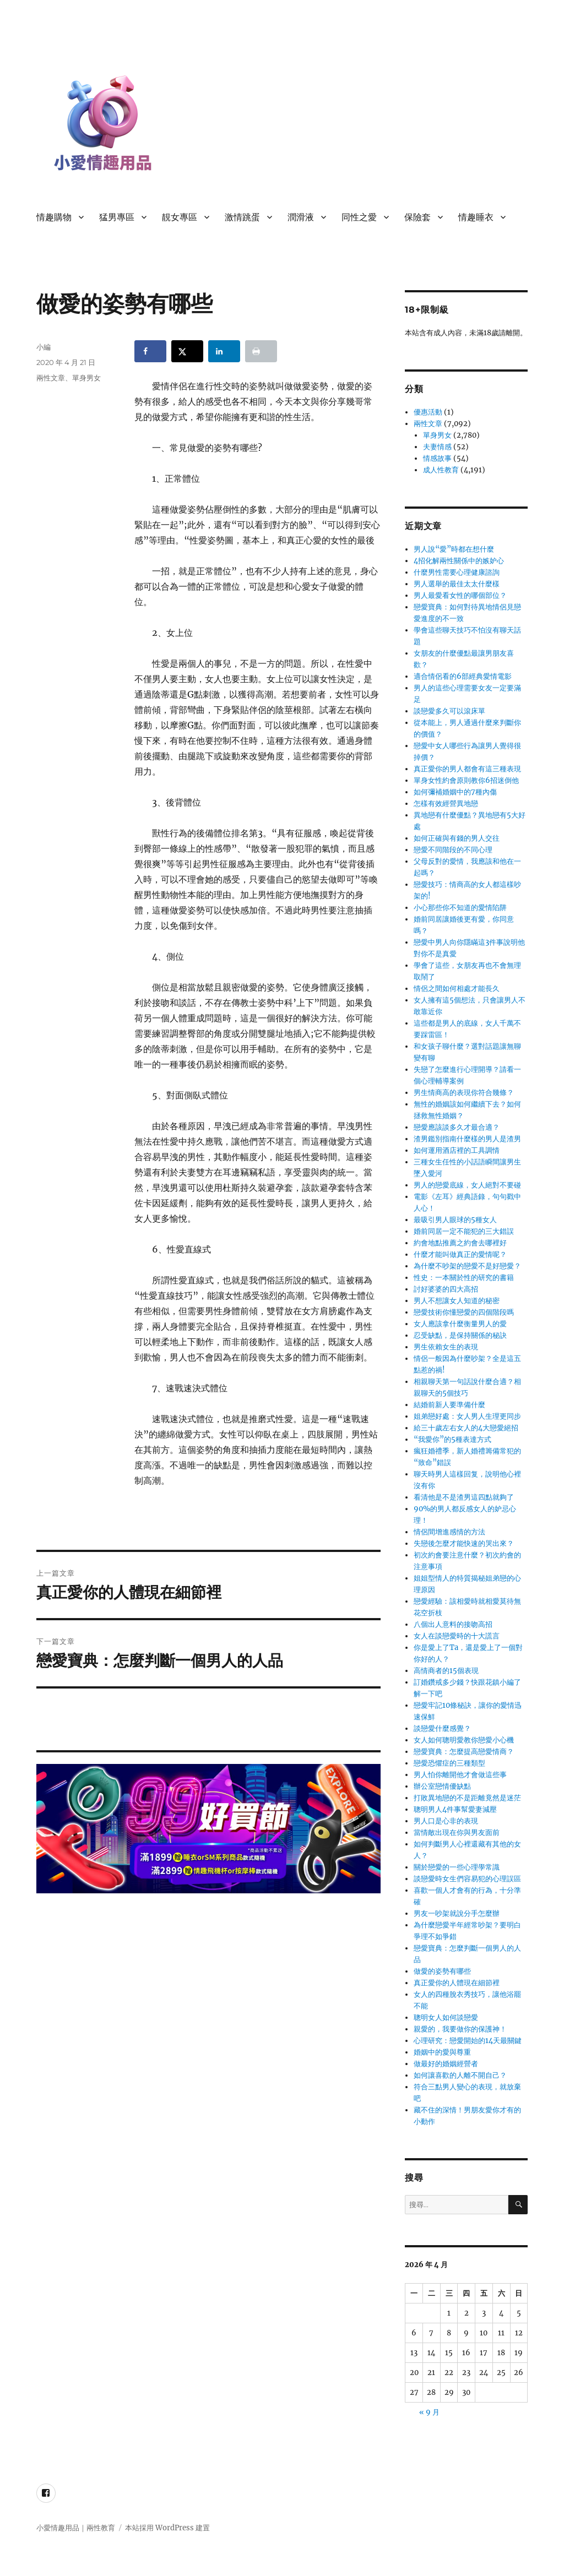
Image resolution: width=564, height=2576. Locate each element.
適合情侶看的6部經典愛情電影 (463, 676)
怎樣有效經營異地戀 (446, 803)
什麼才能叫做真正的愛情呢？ (460, 1254)
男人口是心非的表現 (446, 1821)
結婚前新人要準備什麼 (449, 1404)
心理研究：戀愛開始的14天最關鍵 (468, 2040)
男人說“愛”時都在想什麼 (454, 549)
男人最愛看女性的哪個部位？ (460, 595)
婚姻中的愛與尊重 (442, 2052)
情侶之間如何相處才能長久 (457, 988)
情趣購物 (54, 217)
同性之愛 (359, 217)
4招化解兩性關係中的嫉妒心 (459, 560)
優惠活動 (428, 412)
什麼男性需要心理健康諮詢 (457, 572)
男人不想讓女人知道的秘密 (457, 1300)
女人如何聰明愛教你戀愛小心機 (464, 1740)
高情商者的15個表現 (446, 1670)
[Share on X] (187, 351)
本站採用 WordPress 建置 (167, 2528)
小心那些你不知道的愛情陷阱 (460, 907)
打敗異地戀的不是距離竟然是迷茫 (467, 1797)
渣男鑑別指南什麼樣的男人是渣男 (467, 1138)
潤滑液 (301, 217)
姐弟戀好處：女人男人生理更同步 (467, 1416)
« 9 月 (429, 2412)
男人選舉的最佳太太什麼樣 (457, 584)
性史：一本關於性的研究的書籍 (464, 1277)
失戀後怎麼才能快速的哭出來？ (464, 1543)
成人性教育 (441, 470)
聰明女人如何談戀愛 (446, 2017)
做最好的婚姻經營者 (446, 2063)
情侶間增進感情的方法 (449, 1532)
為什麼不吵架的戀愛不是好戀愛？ (467, 1266)
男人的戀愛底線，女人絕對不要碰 (467, 1185)
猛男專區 (116, 217)
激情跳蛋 (242, 217)
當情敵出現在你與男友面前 (457, 1832)
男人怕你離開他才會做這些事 (460, 1774)
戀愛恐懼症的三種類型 (449, 1763)
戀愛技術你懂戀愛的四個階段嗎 (464, 1312)
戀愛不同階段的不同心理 (453, 849)
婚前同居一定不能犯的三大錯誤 (464, 1231)
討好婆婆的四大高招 (446, 1289)
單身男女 (86, 377)
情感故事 (437, 458)
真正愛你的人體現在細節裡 (457, 1982)
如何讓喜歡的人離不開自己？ (460, 2075)
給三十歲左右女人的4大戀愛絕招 (466, 1428)
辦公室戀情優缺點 (442, 1786)
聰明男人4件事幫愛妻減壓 (455, 1809)
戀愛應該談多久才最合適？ (457, 1127)
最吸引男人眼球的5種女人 (455, 1219)
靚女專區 (179, 217)
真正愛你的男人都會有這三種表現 (467, 769)
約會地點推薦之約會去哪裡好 (460, 1243)
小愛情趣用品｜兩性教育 (75, 2528)
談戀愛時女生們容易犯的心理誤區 (467, 1878)
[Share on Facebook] (150, 351)
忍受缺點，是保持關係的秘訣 (460, 1335)
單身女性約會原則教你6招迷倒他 (466, 780)
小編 (43, 346)
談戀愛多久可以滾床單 (449, 711)
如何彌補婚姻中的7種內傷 (455, 792)
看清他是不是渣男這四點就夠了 (464, 1497)
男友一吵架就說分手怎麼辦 (457, 1913)
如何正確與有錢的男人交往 (457, 838)
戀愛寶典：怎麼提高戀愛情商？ (464, 1751)
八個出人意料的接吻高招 (453, 1624)
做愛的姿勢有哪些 (442, 1971)
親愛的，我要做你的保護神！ (460, 2029)
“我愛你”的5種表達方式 (452, 1439)
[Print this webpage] (261, 351)
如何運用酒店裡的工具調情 (457, 1150)
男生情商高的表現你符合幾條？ (464, 1092)
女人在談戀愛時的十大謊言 (457, 1636)
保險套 (417, 217)
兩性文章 (50, 377)
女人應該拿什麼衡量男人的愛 (460, 1323)
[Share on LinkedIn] (224, 351)
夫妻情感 (437, 446)
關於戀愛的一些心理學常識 (457, 1867)
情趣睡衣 (476, 217)
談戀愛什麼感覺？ (442, 1728)
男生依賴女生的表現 (446, 1347)
